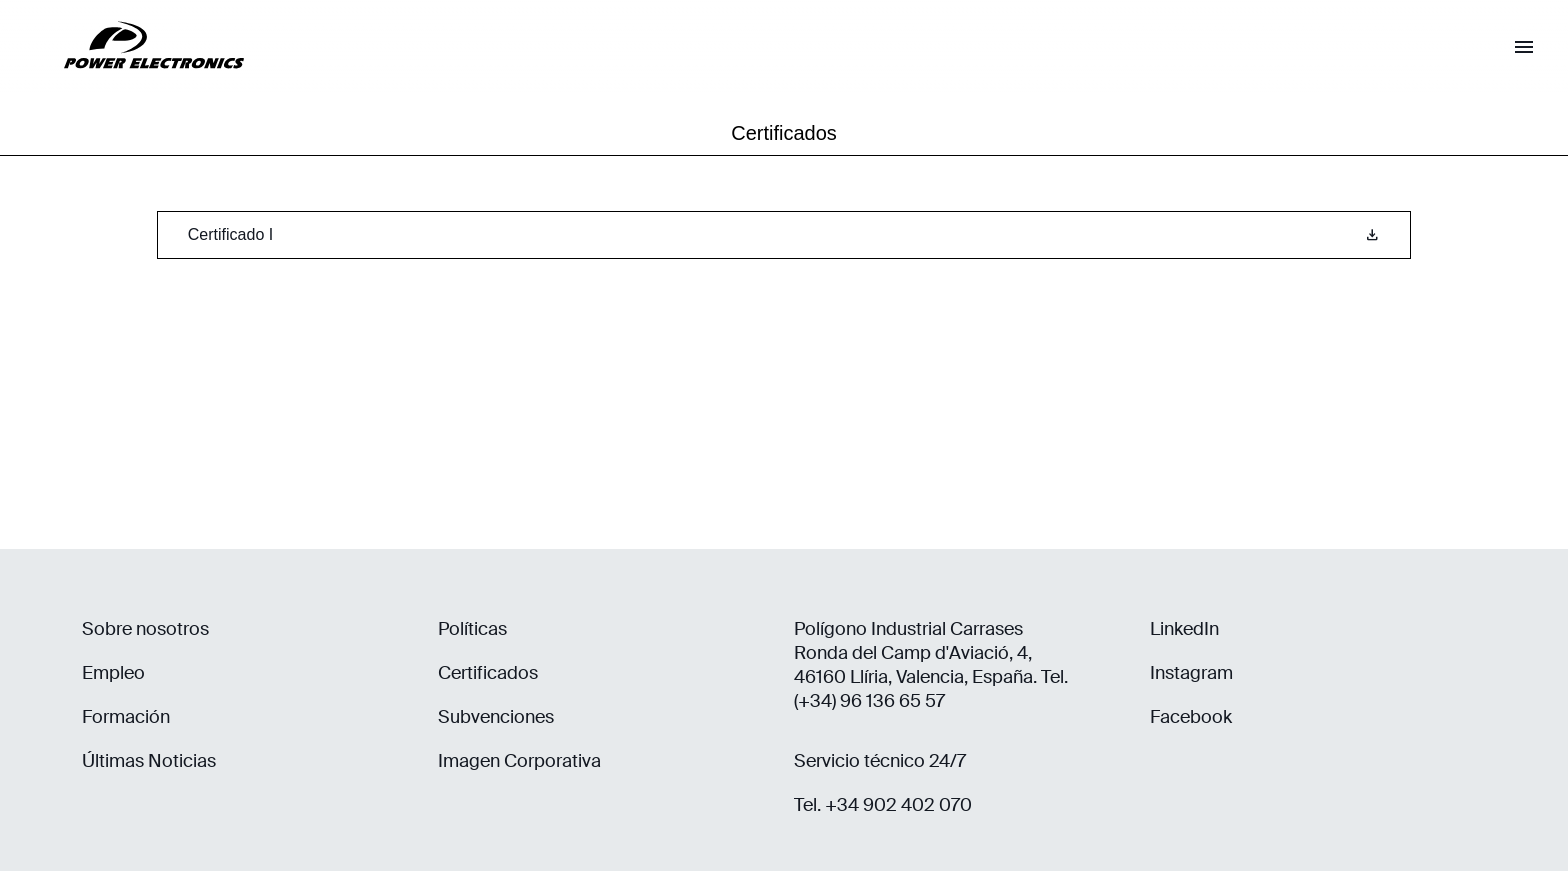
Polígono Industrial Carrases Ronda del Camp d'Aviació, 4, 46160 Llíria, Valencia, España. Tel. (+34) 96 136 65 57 (931, 665)
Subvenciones (496, 717)
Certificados (488, 673)
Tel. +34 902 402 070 (883, 805)
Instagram (1191, 673)
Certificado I (784, 235)
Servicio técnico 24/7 (880, 761)
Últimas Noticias (149, 761)
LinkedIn (1184, 629)
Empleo (113, 673)
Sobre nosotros (145, 629)
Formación (126, 717)
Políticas (472, 629)
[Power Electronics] (138, 84)
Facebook (1191, 717)
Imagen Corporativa (519, 761)
